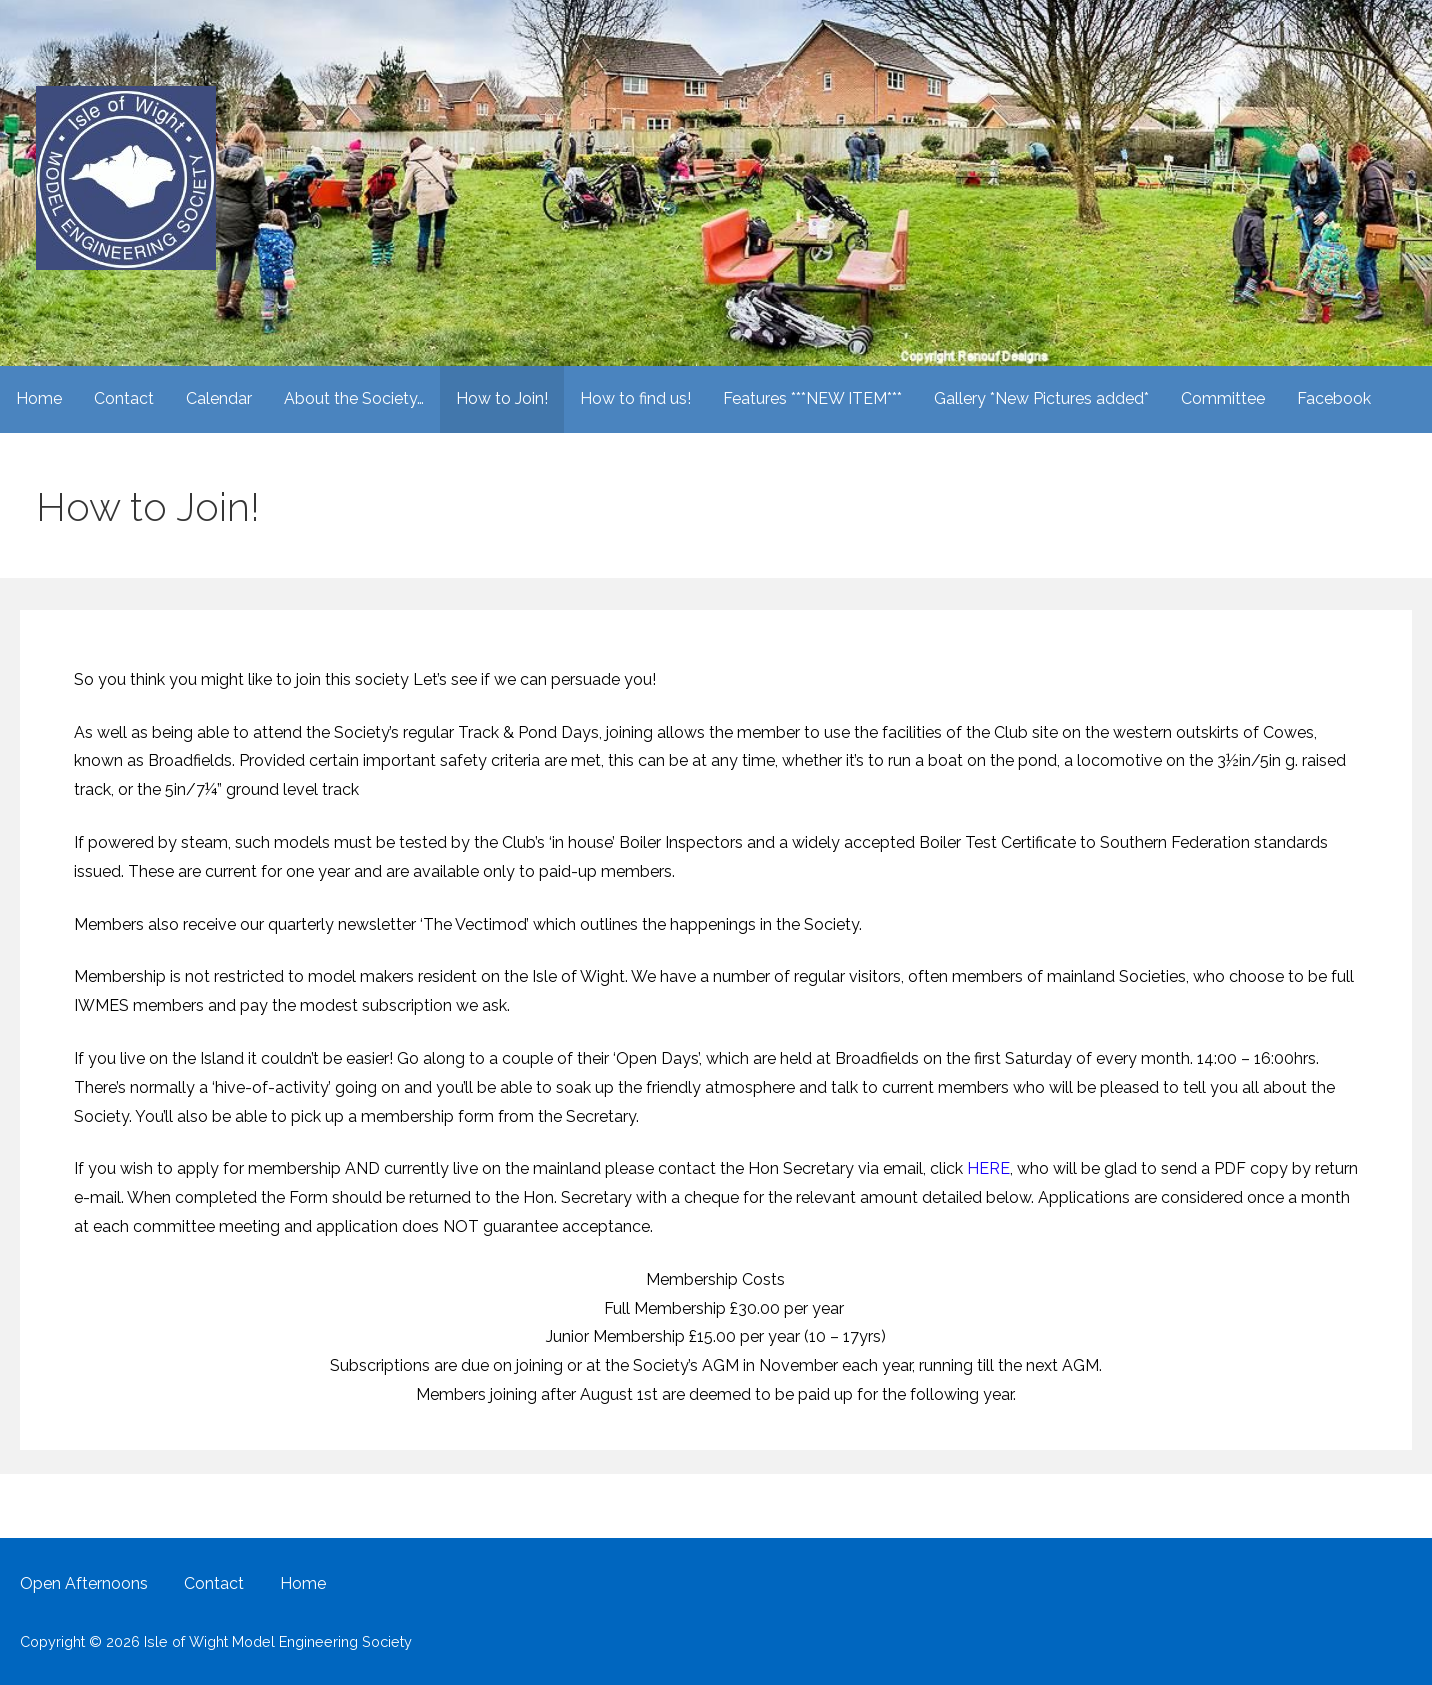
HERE (988, 1168)
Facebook (1334, 398)
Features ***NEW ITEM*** (812, 398)
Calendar (219, 398)
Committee (1223, 398)
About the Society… (354, 398)
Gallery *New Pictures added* (1041, 398)
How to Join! (502, 398)
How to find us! (635, 398)
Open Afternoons (84, 1583)
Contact (124, 398)
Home (39, 398)
